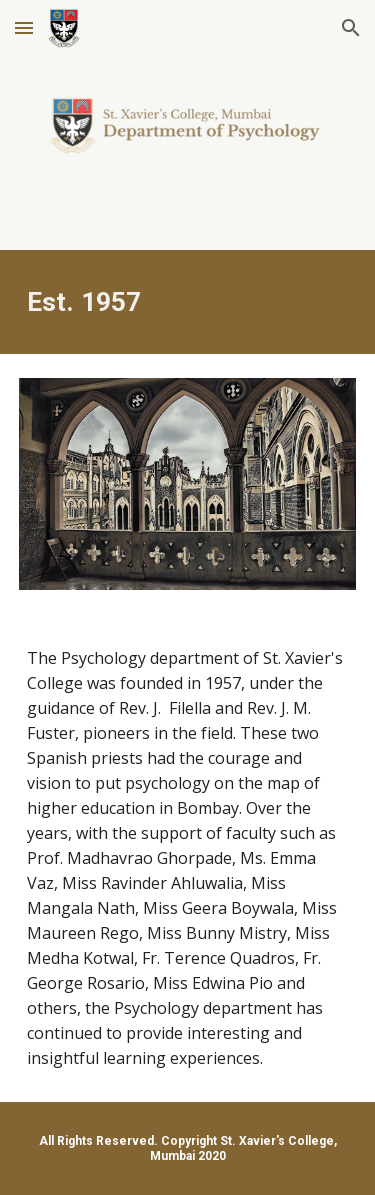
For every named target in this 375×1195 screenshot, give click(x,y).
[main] (188, 302)
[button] (24, 27)
